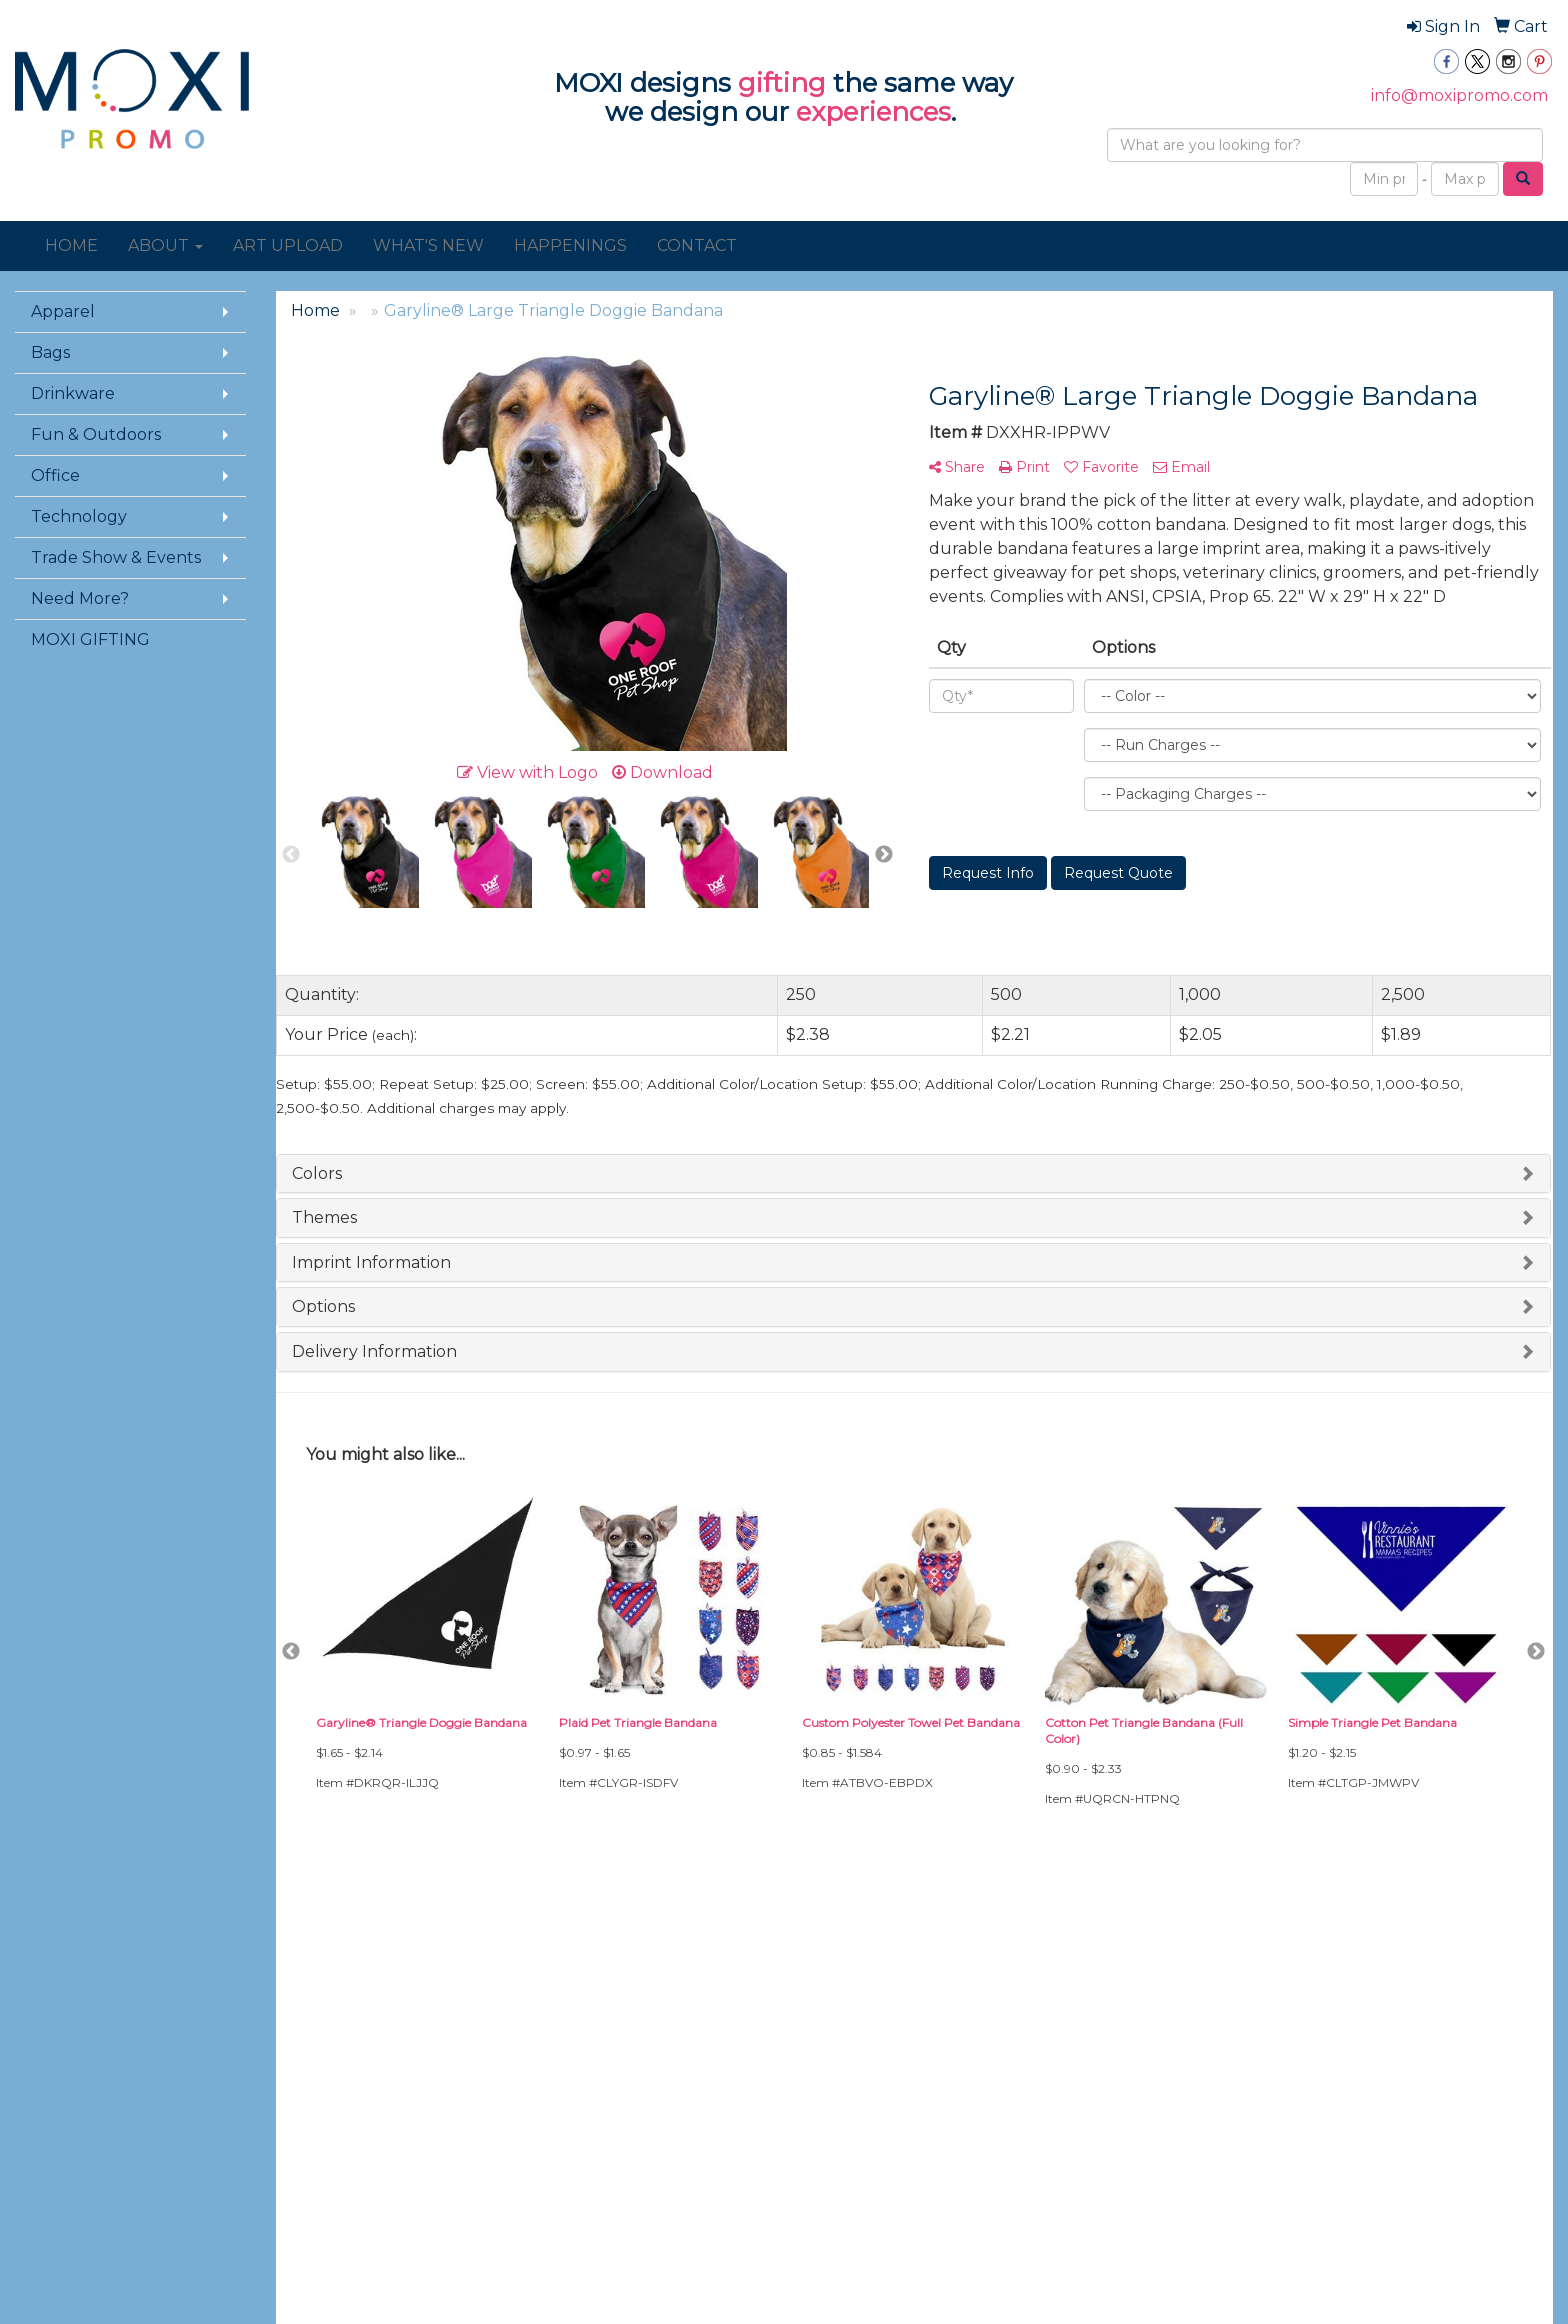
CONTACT (697, 245)
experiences (873, 112)
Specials (42, 2081)
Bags (50, 352)
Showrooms (315, 2025)
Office (55, 475)
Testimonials (315, 2081)
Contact (41, 2053)
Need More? (80, 598)
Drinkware (73, 393)
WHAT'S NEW (428, 245)
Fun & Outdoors (96, 434)
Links (292, 2109)
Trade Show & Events (116, 557)
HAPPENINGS (570, 245)
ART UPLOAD (288, 245)
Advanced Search (334, 1997)
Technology (79, 516)
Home (35, 1997)
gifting (782, 83)
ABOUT (165, 245)
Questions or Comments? (116, 2144)
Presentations (321, 2053)
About (35, 2025)
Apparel (63, 311)
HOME (71, 245)
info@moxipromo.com (1459, 95)
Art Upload (573, 1997)
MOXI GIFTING (90, 639)
